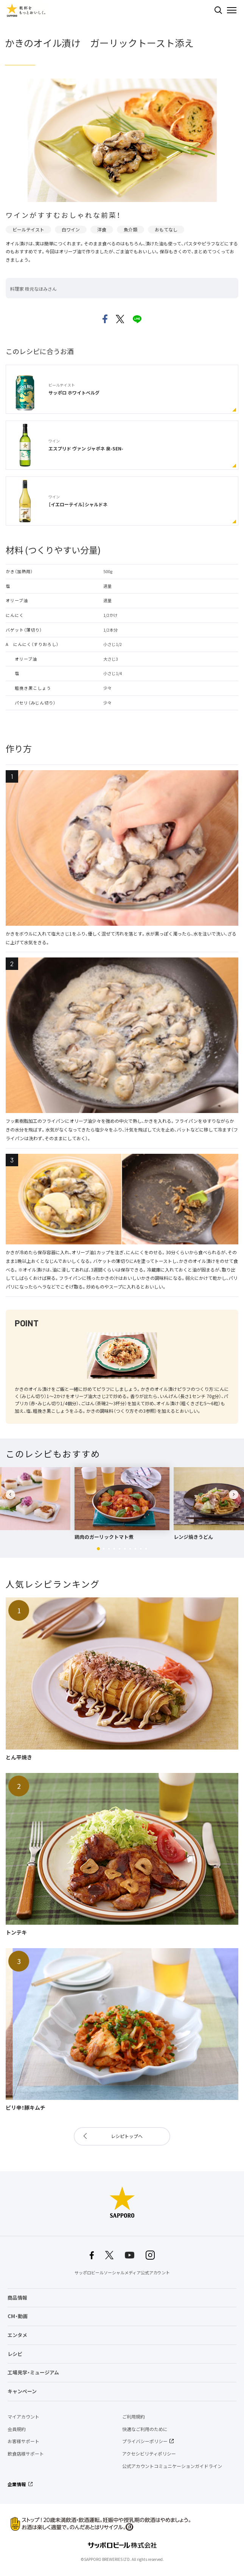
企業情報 (17, 2484)
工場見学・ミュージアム (33, 2372)
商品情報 (17, 2297)
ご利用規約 (133, 2416)
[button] (98, 1548)
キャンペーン (22, 2391)
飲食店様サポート (26, 2453)
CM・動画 (18, 2316)
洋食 (101, 229)
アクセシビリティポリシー (149, 2453)
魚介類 (130, 229)
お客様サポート (23, 2441)
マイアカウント (23, 2416)
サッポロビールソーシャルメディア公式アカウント (122, 2272)
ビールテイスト (28, 229)
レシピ (15, 2353)
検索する (218, 10)
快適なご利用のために (145, 2429)
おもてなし (166, 229)
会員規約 (17, 2429)
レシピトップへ (127, 2136)
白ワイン (71, 229)
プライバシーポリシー (145, 2441)
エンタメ (17, 2335)
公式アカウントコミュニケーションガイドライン (172, 2466)
